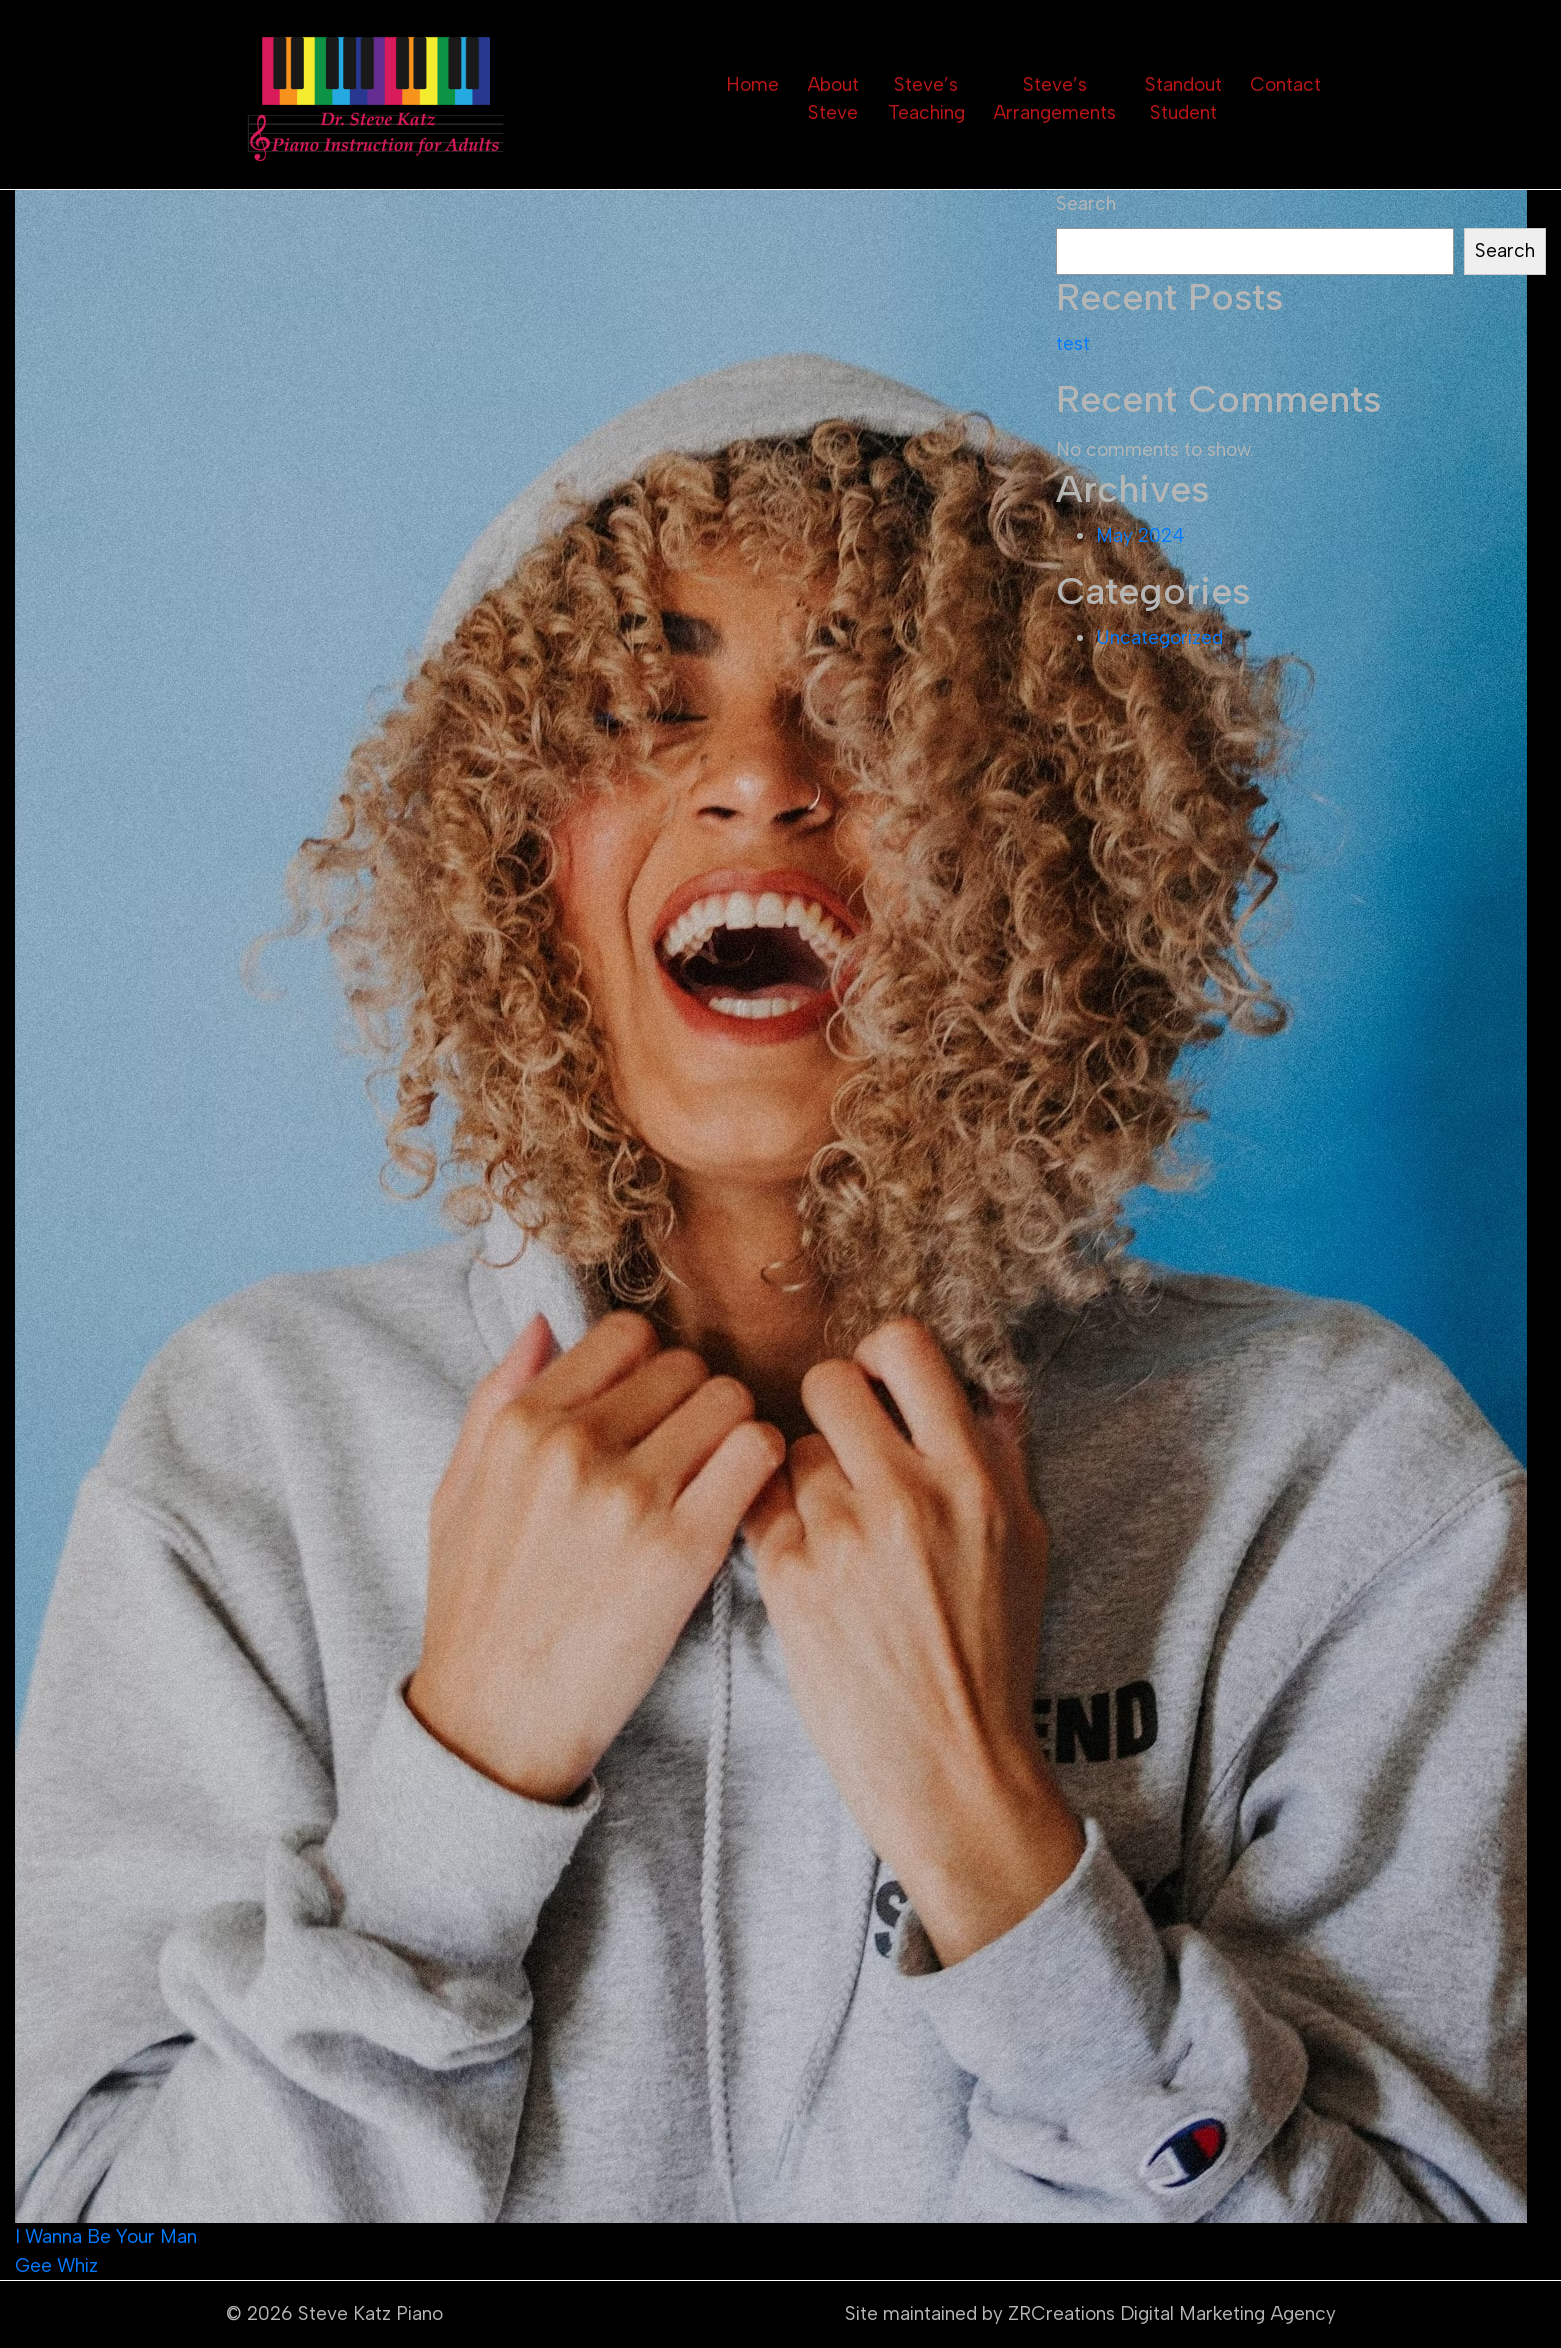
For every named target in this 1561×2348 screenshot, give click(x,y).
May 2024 (1140, 535)
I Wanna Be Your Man (106, 2236)
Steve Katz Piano (370, 2313)
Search (1086, 203)
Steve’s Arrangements (1054, 99)
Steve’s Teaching (926, 99)
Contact (1285, 84)
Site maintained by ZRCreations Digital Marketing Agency (1090, 2313)
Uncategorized (1159, 637)
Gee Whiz (56, 2265)
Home (752, 84)
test (1073, 343)
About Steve (833, 99)
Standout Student (1183, 99)
